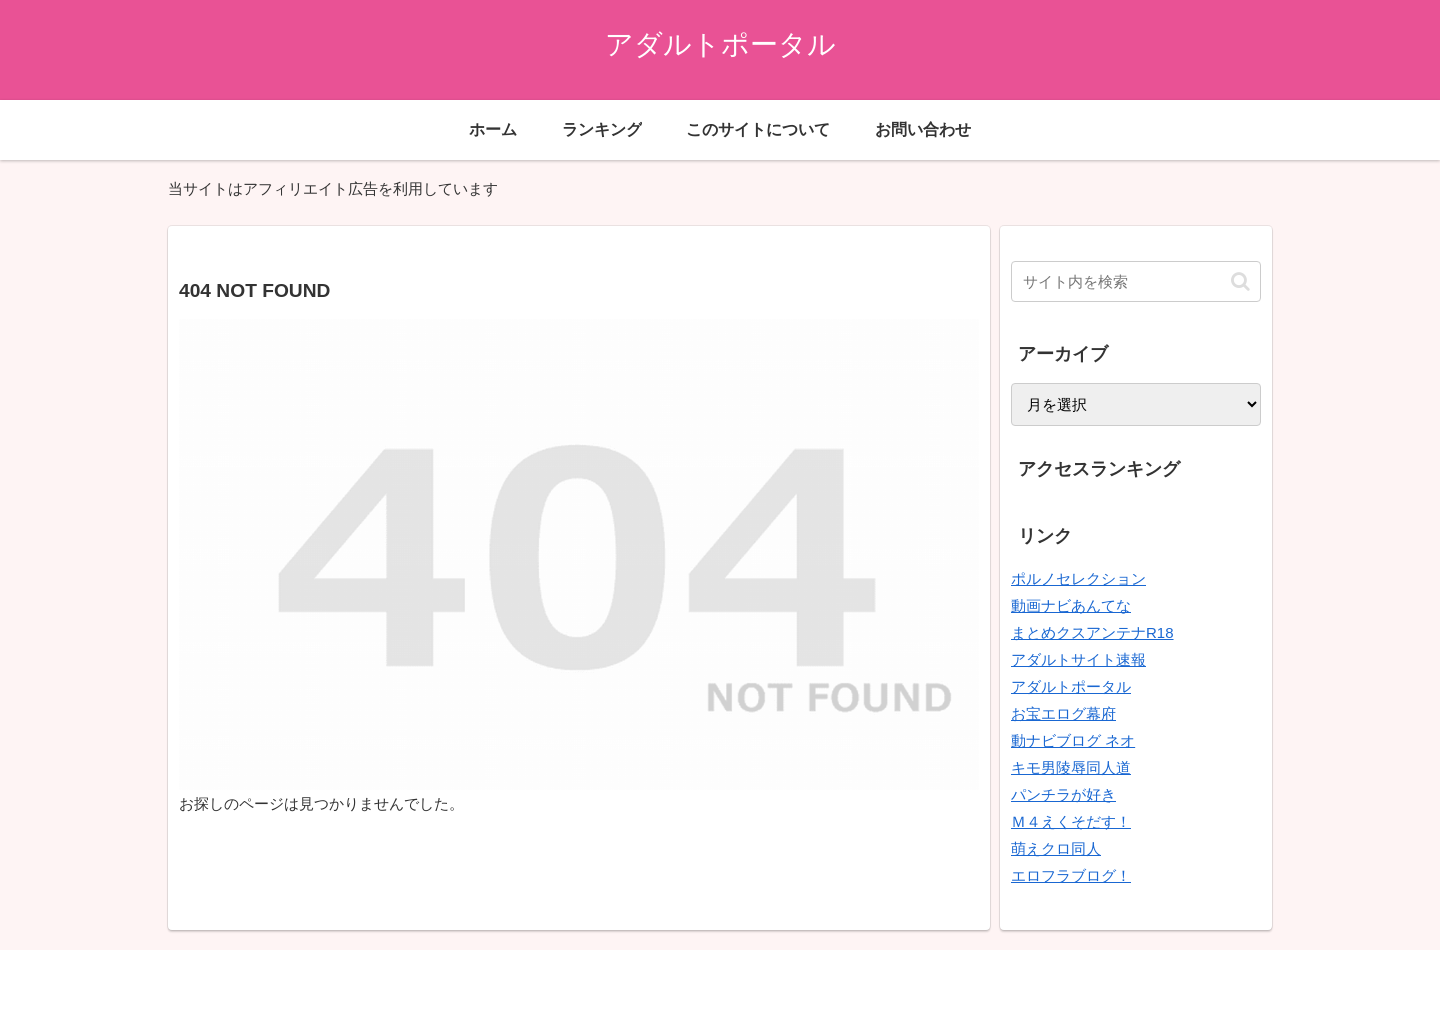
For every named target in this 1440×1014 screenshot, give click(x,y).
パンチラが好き (1063, 794)
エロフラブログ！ (1071, 875)
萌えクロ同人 (1056, 848)
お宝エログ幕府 (1063, 713)
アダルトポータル (1071, 686)
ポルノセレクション (1078, 578)
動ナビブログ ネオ (1073, 740)
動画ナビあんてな (1071, 605)
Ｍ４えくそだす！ (1071, 821)
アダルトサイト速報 (1078, 659)
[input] (1136, 281)
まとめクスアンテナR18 (1092, 632)
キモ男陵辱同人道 (1071, 767)
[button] (1240, 281)
